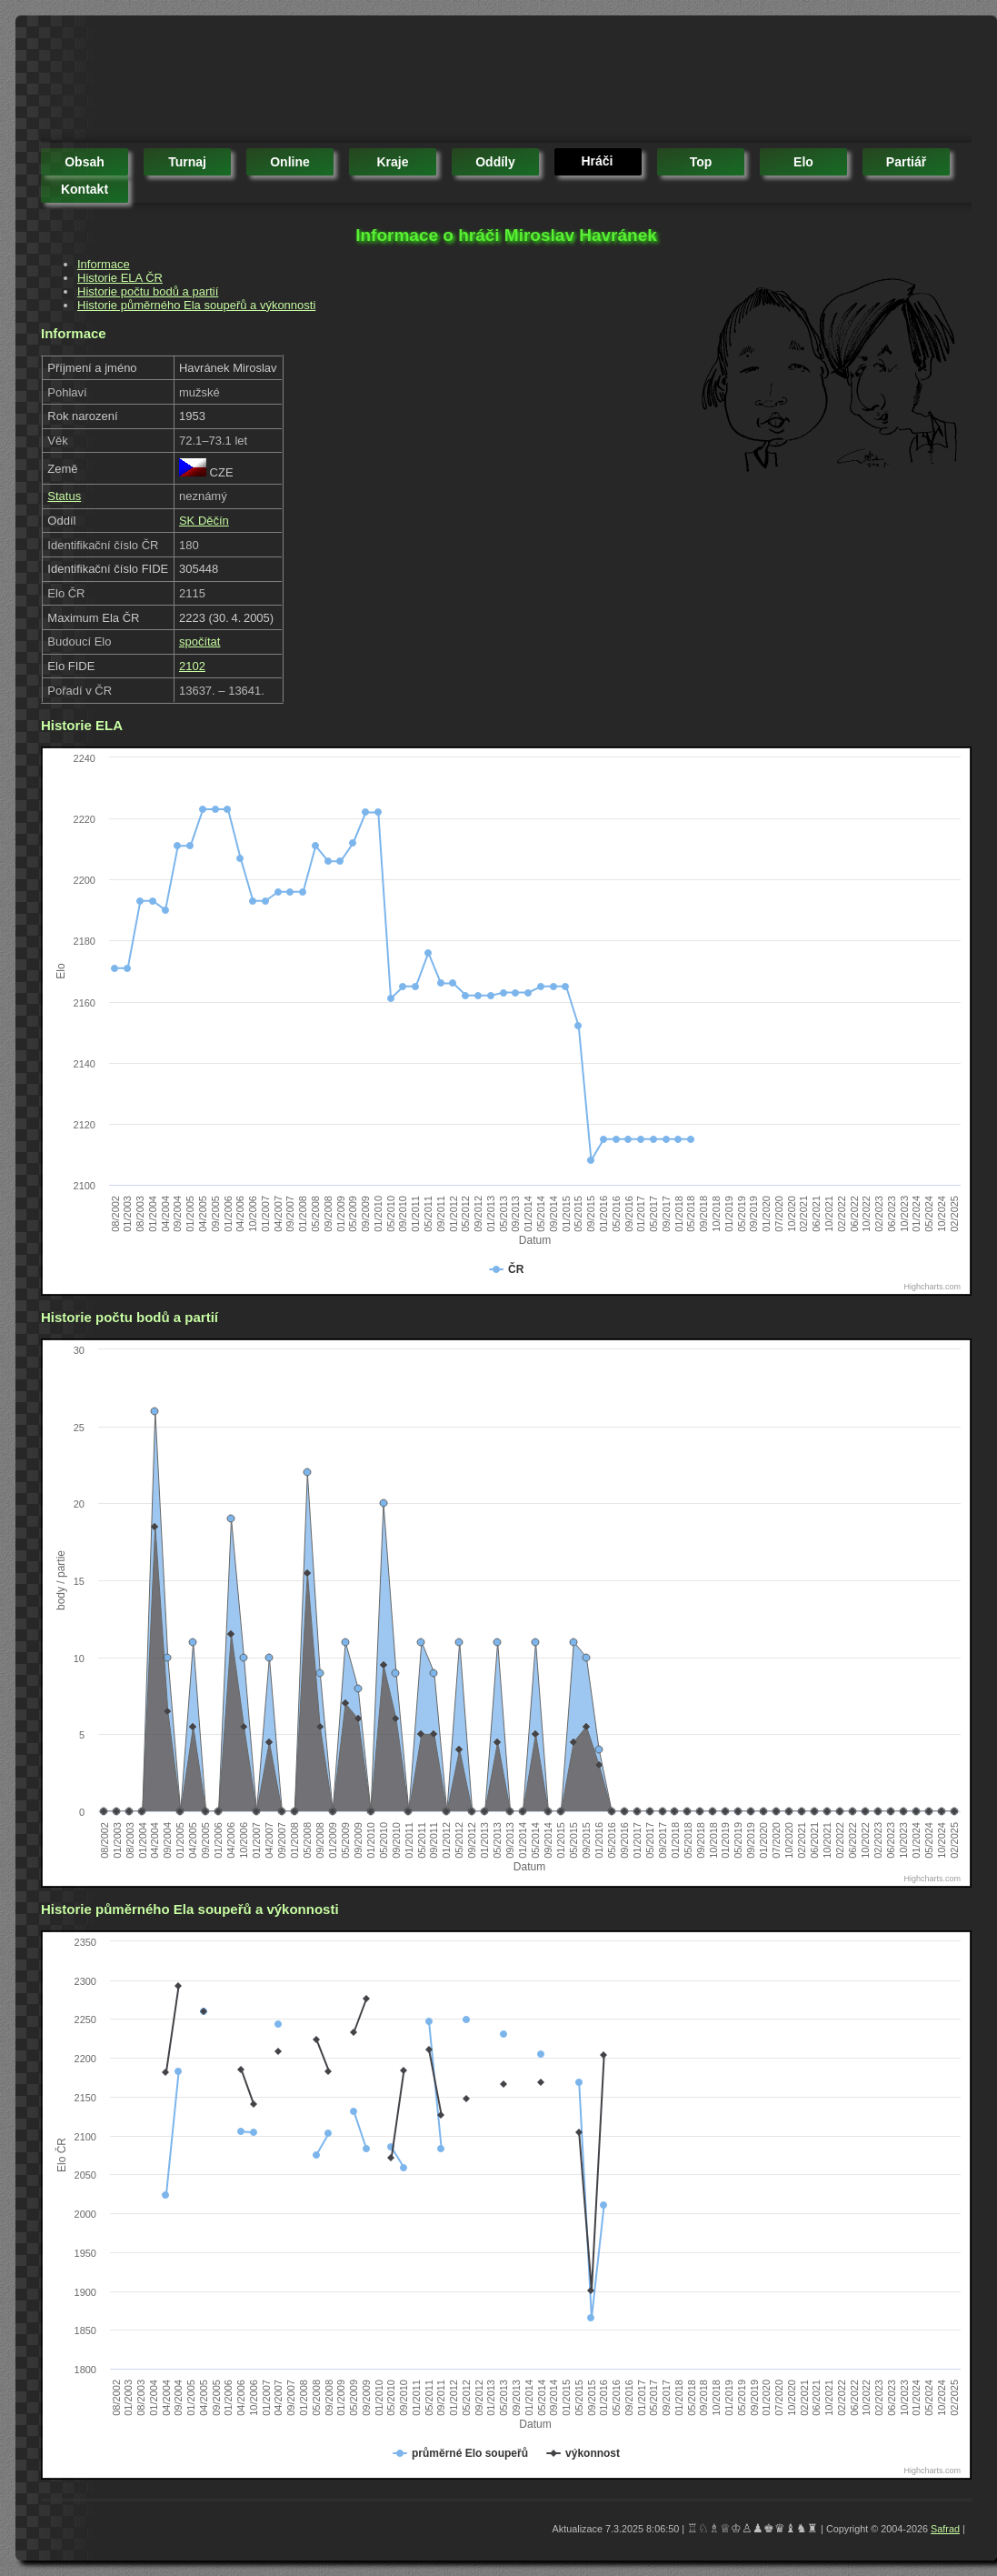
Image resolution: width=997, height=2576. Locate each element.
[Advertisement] (372, 82)
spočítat (200, 641)
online (290, 162)
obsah (85, 162)
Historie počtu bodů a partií (147, 291)
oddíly (495, 162)
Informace (103, 264)
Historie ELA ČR (120, 278)
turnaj (187, 162)
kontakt (84, 189)
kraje (392, 162)
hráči (597, 161)
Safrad (945, 2528)
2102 (192, 666)
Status (64, 496)
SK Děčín (204, 520)
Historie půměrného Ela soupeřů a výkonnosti (196, 305)
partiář (906, 162)
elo (803, 162)
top (701, 162)
